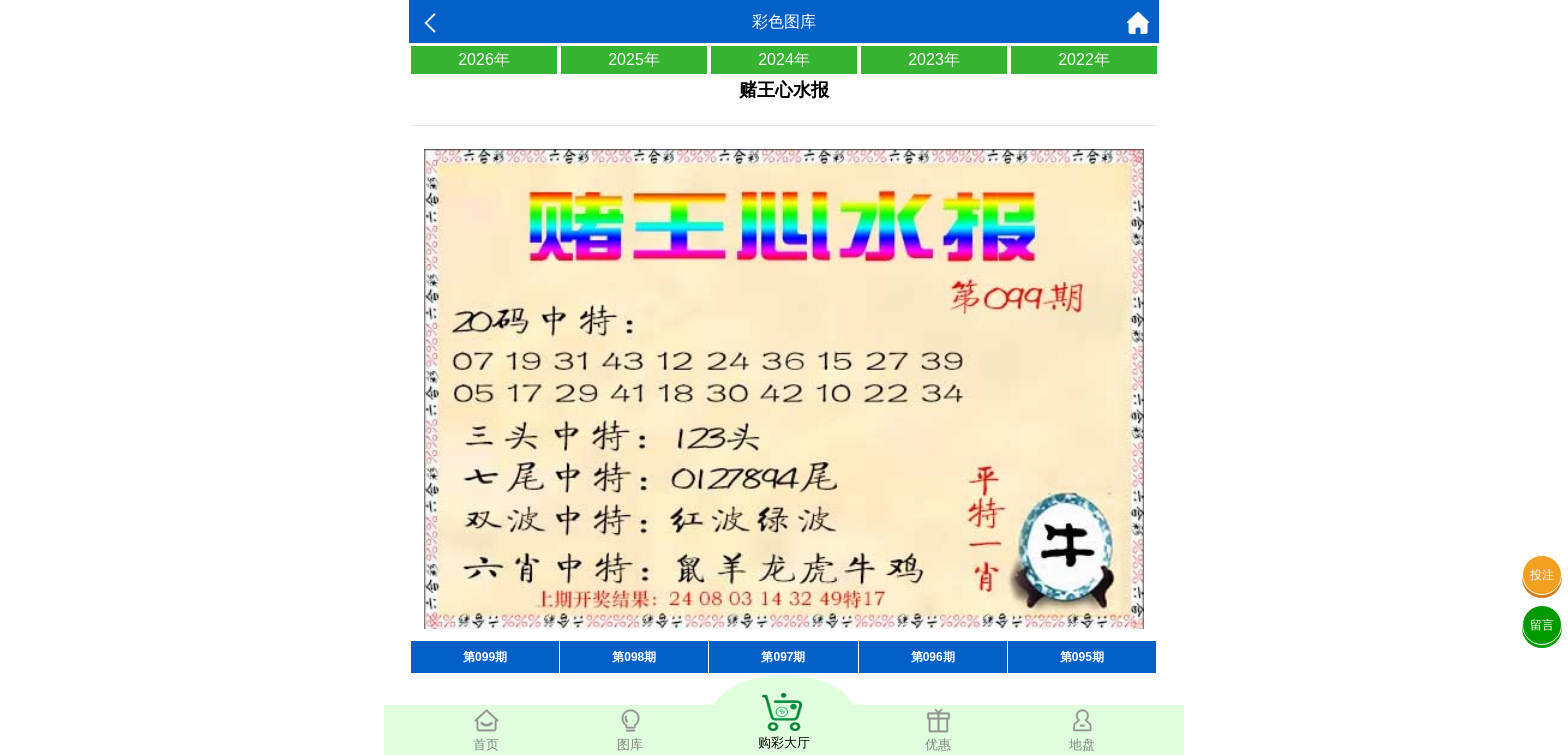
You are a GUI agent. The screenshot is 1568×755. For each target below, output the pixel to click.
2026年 (484, 59)
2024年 (784, 59)
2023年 (934, 59)
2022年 (1084, 59)
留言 (1542, 625)
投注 (1542, 575)
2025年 (634, 59)
